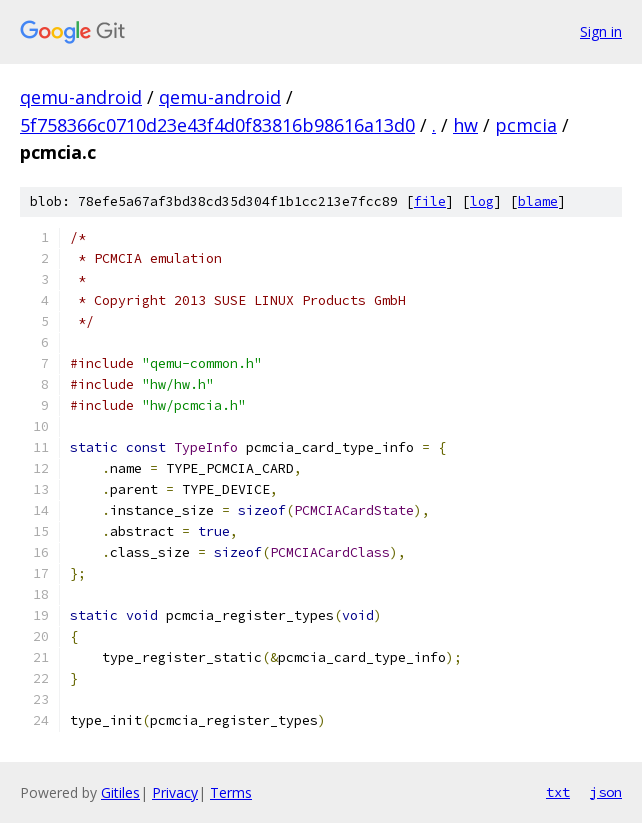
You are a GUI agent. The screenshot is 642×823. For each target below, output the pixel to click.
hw (465, 125)
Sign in (601, 31)
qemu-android (81, 97)
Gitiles (120, 792)
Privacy (175, 792)
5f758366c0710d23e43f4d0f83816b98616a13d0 (217, 125)
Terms (231, 792)
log (482, 201)
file (430, 201)
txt (558, 792)
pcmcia (526, 125)
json (606, 792)
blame (538, 201)
